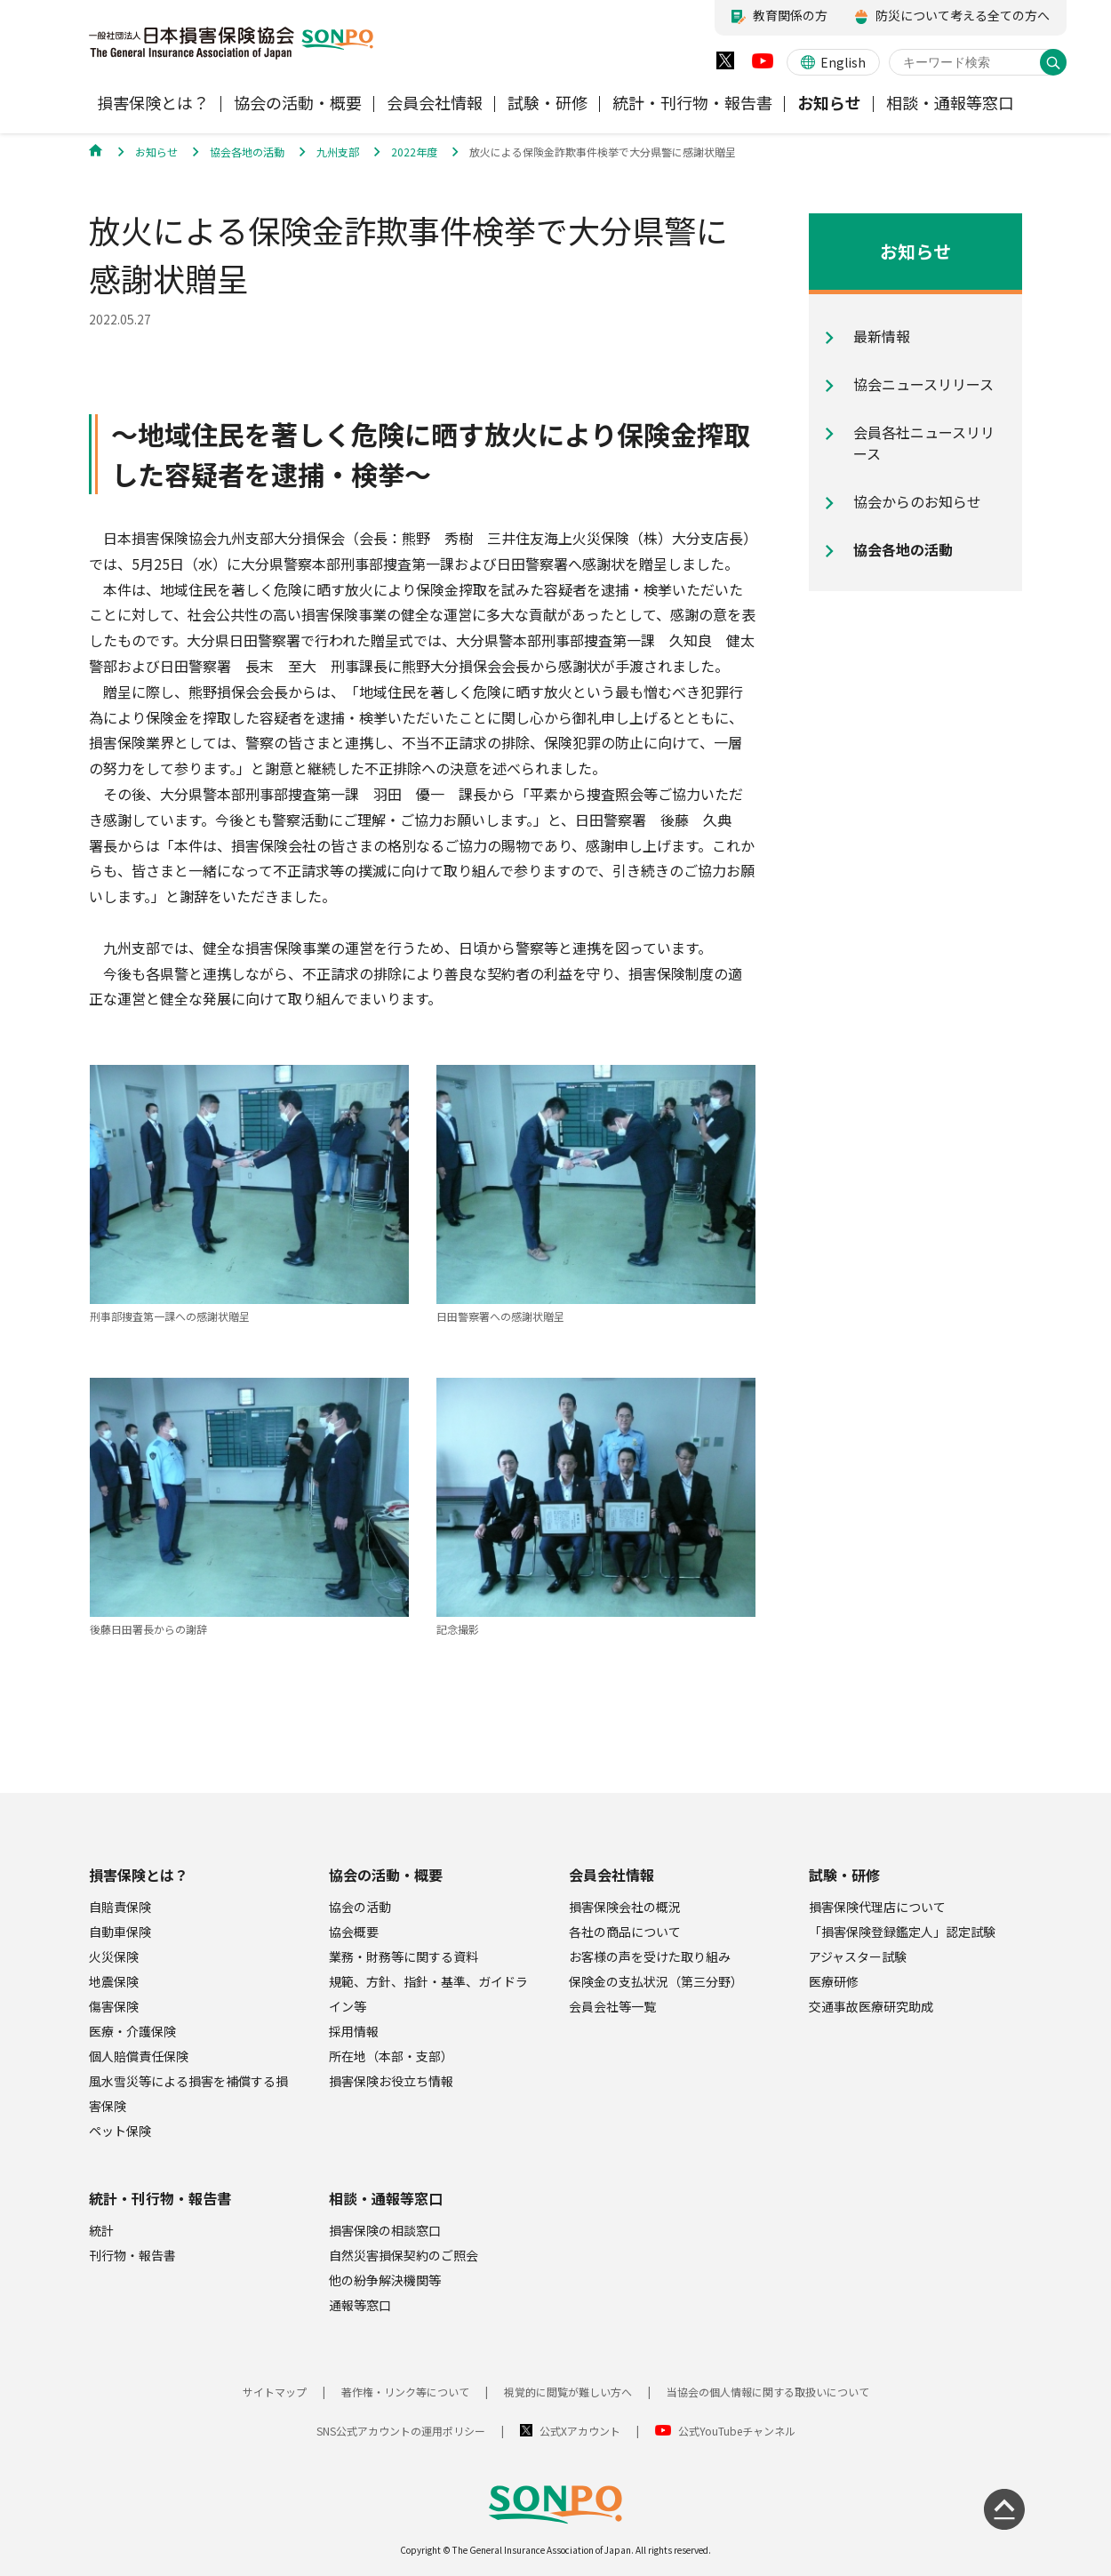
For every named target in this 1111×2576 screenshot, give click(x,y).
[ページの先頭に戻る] (1004, 2509)
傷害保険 (114, 2006)
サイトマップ (275, 2391)
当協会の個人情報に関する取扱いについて (768, 2391)
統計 (101, 2230)
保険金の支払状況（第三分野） (656, 1981)
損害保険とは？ (138, 1874)
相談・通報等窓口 (386, 2198)
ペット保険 (120, 2131)
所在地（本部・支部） (391, 2056)
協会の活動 (360, 1907)
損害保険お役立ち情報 (391, 2081)
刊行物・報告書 (132, 2255)
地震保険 (114, 1981)
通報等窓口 (360, 2305)
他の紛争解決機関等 (385, 2280)
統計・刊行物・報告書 (160, 2198)
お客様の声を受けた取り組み (650, 1956)
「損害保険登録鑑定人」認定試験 (902, 1931)
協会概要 (354, 1931)
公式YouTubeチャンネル (736, 2430)
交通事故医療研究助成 (871, 2006)
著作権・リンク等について (405, 2391)
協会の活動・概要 (386, 1874)
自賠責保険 (120, 1907)
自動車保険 (120, 1931)
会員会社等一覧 (612, 2006)
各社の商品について (625, 1931)
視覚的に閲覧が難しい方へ (568, 2391)
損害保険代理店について (877, 1907)
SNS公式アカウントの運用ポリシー (400, 2430)
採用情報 (354, 2031)
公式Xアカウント (580, 2430)
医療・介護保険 (132, 2031)
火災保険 (114, 1956)
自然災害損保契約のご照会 (403, 2255)
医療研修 (834, 1981)
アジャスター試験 (858, 1956)
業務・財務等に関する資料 (403, 1956)
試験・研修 (844, 1874)
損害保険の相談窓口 (385, 2230)
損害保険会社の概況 (625, 1907)
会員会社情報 (611, 1874)
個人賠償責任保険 (138, 2056)
